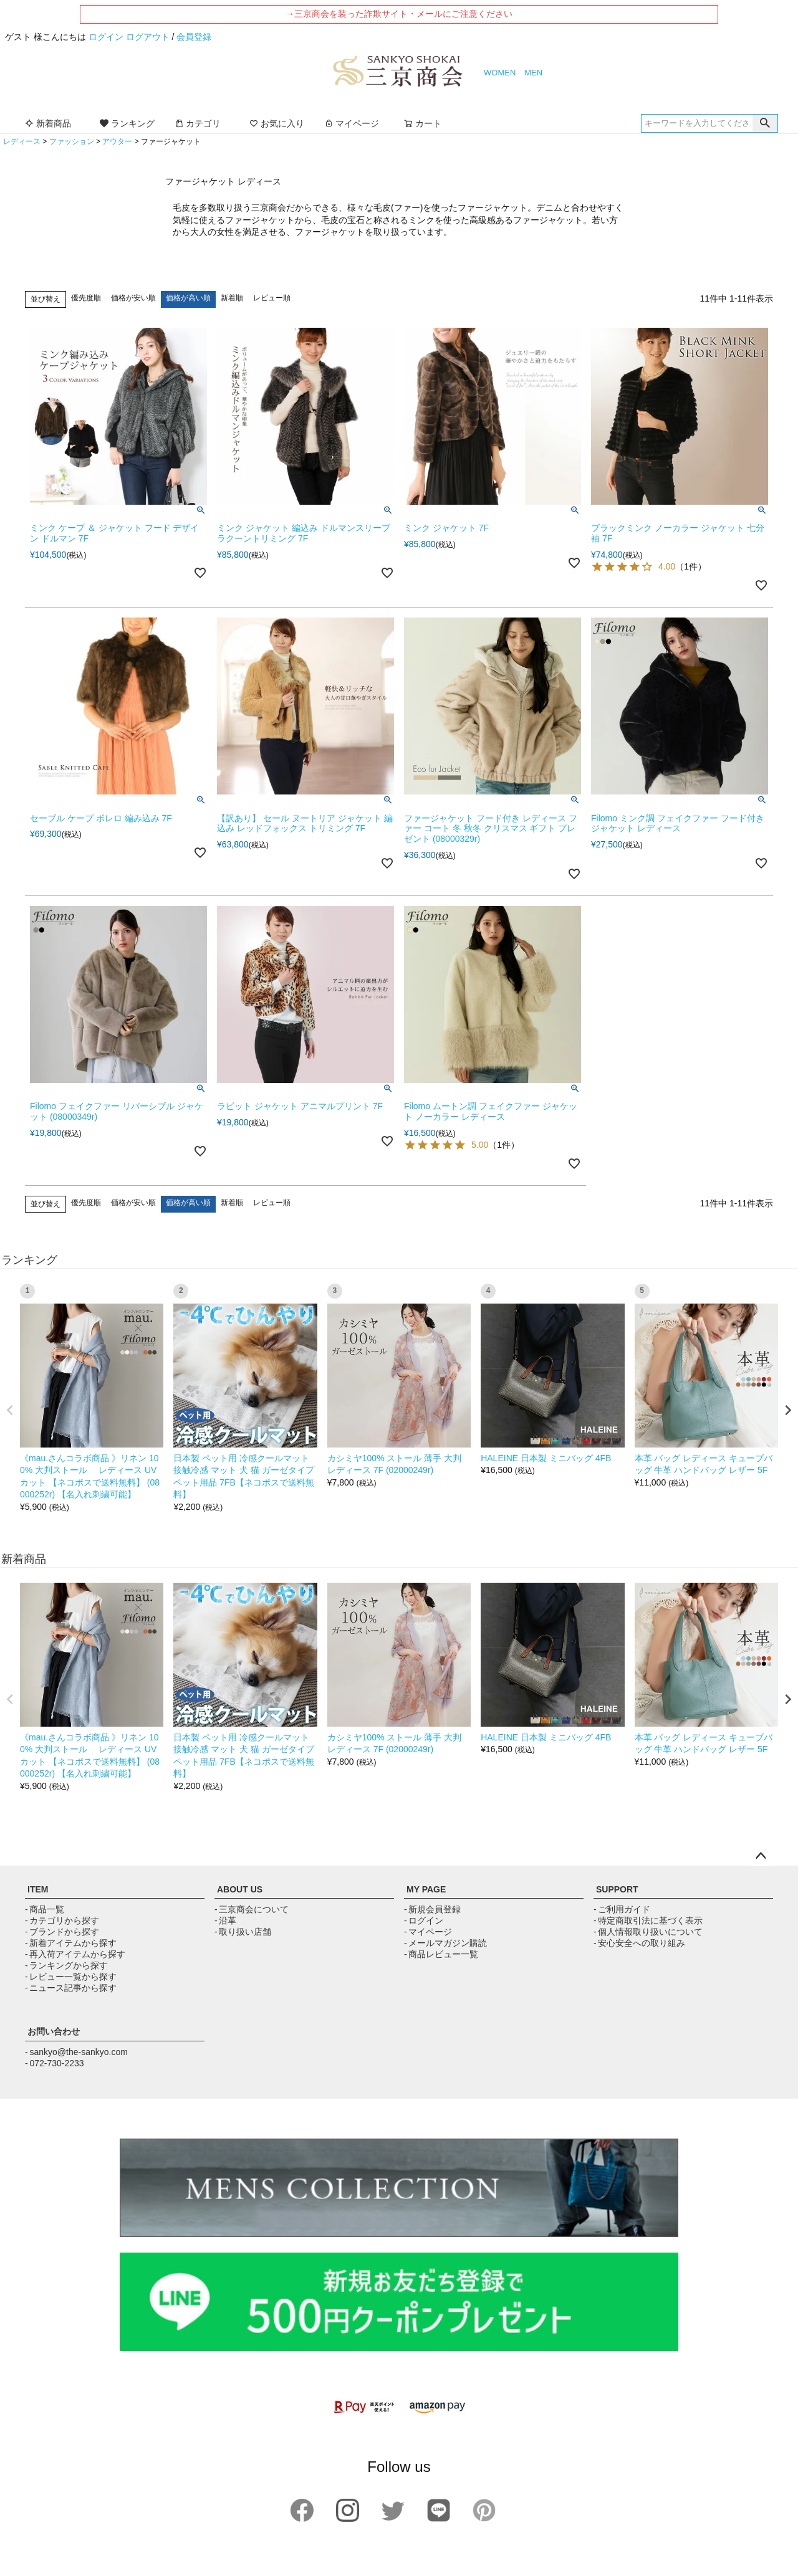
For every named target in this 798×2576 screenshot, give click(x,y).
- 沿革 (225, 1920)
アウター (117, 141)
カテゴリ (198, 123)
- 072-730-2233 (54, 2063)
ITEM (37, 1889)
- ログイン (423, 1920)
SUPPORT (617, 1889)
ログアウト (148, 37)
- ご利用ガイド (622, 1909)
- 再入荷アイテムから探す (75, 1954)
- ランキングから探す (66, 1965)
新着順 (232, 297)
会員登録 (193, 37)
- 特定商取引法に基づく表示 (648, 1920)
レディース (22, 141)
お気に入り (276, 123)
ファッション (71, 141)
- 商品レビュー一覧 (441, 1954)
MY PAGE (426, 1889)
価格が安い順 (133, 297)
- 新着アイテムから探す (71, 1943)
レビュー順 (272, 297)
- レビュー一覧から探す (71, 1977)
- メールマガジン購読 (445, 1943)
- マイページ (428, 1932)
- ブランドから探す (62, 1932)
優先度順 (86, 297)
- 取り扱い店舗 (242, 1932)
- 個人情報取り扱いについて (648, 1932)
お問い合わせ (53, 2031)
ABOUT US (239, 1889)
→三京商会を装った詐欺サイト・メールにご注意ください (399, 14)
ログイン (106, 37)
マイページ (351, 123)
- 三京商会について (251, 1909)
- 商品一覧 (44, 1909)
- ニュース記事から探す (71, 1988)
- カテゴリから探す (62, 1920)
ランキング (127, 123)
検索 (764, 123)
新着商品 (48, 123)
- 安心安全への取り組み (639, 1943)
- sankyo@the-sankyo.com (76, 2052)
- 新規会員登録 (432, 1909)
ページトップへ (761, 1856)
